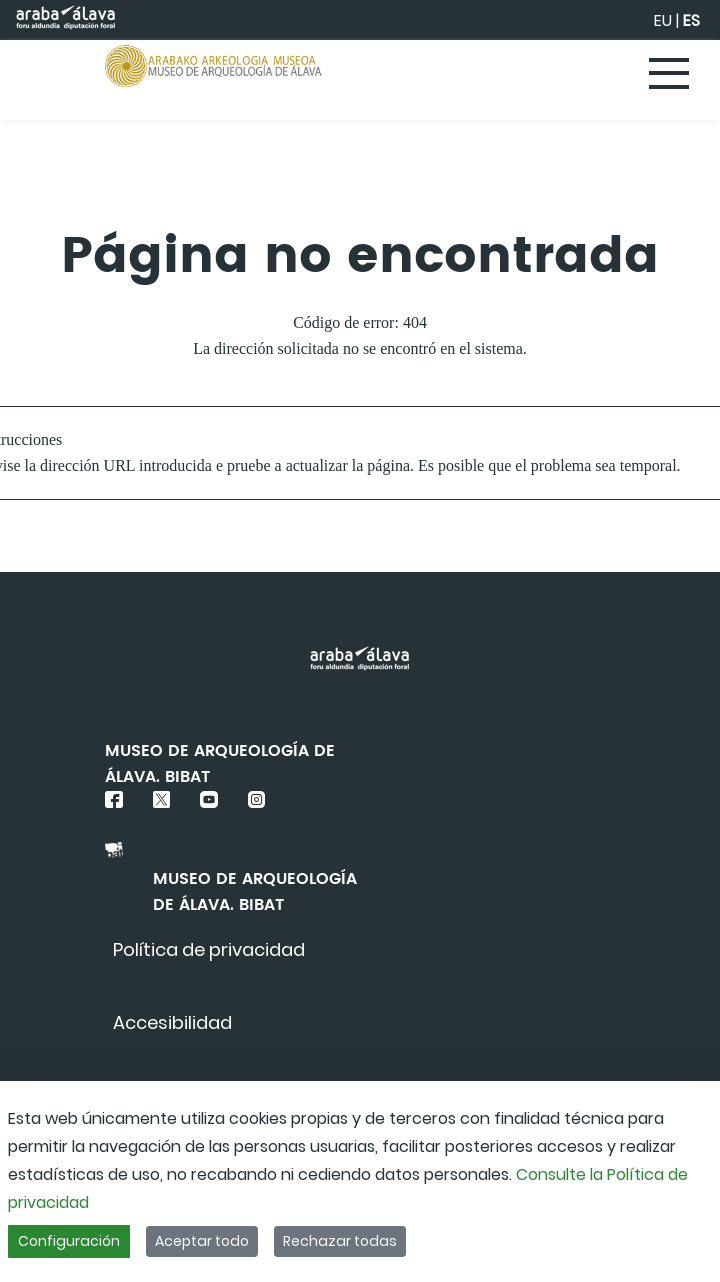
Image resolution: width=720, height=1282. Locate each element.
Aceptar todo (202, 1241)
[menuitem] (209, 949)
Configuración (69, 1241)
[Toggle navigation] (670, 75)
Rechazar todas (340, 1241)
